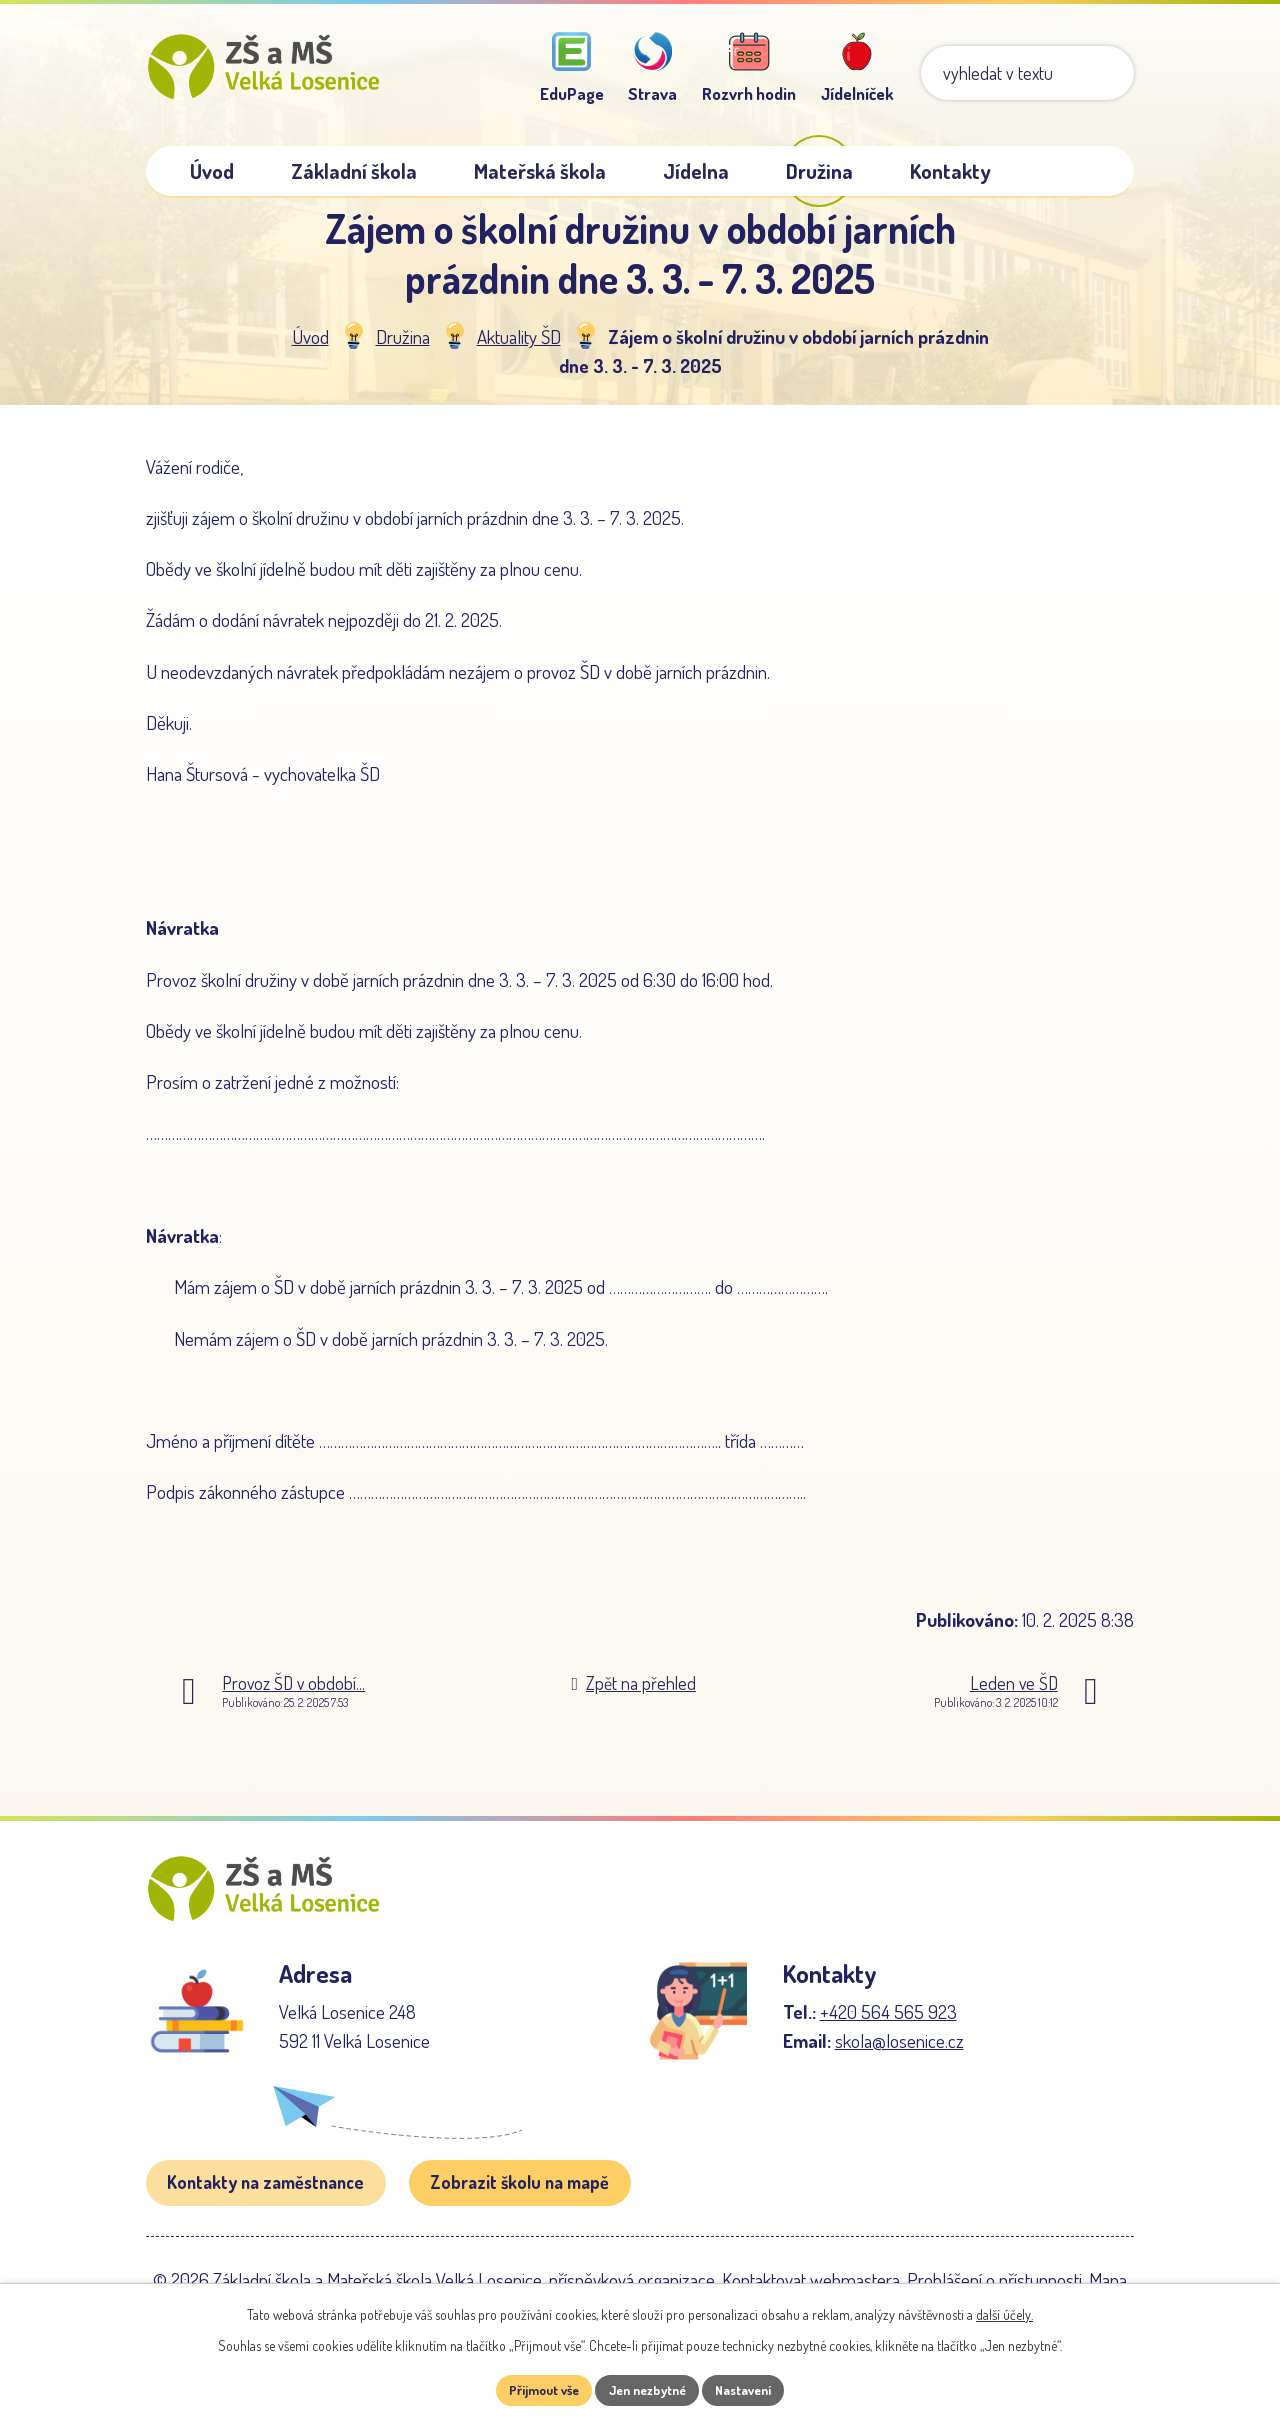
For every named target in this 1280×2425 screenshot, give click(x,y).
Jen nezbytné (647, 2389)
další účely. (1004, 2312)
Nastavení (754, 2389)
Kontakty (950, 171)
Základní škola (354, 171)
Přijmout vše (533, 2389)
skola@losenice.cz (899, 2076)
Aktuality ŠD (519, 353)
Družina (403, 353)
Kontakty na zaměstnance (265, 2218)
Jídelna (696, 171)
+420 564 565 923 (888, 2047)
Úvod (310, 353)
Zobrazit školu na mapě (519, 2218)
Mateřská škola (540, 171)
